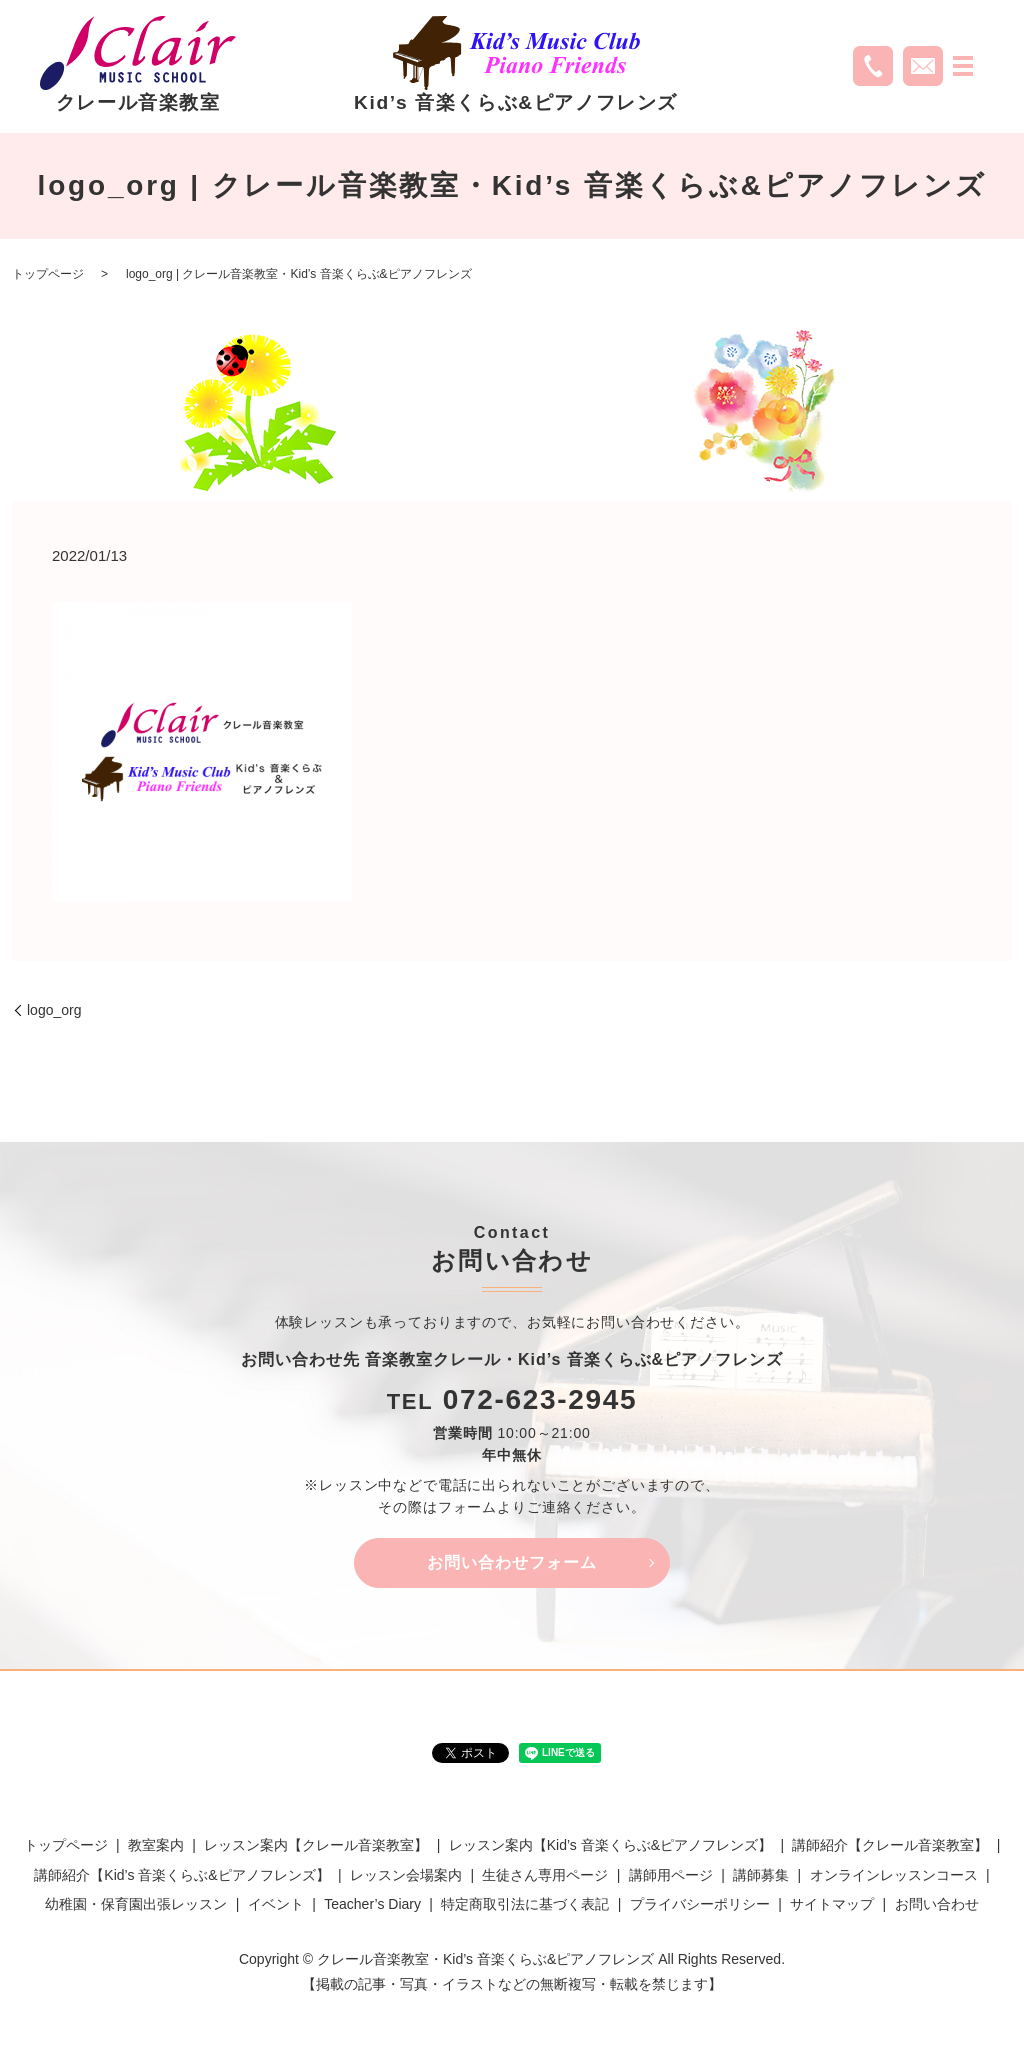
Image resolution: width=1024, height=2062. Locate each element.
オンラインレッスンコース (894, 1875)
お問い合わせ (937, 1904)
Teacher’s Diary (372, 1904)
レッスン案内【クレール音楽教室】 (316, 1846)
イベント (276, 1904)
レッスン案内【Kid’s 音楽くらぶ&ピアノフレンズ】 (610, 1846)
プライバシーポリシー (700, 1904)
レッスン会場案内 (406, 1875)
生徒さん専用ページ (545, 1875)
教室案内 (156, 1846)
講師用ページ (671, 1875)
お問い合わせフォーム (512, 1562)
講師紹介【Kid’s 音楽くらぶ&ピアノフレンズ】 (181, 1875)
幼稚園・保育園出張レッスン (136, 1904)
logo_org (54, 1010)
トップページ (48, 274)
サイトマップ (832, 1904)
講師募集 (761, 1875)
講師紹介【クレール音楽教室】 (890, 1846)
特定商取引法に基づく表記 (525, 1904)
